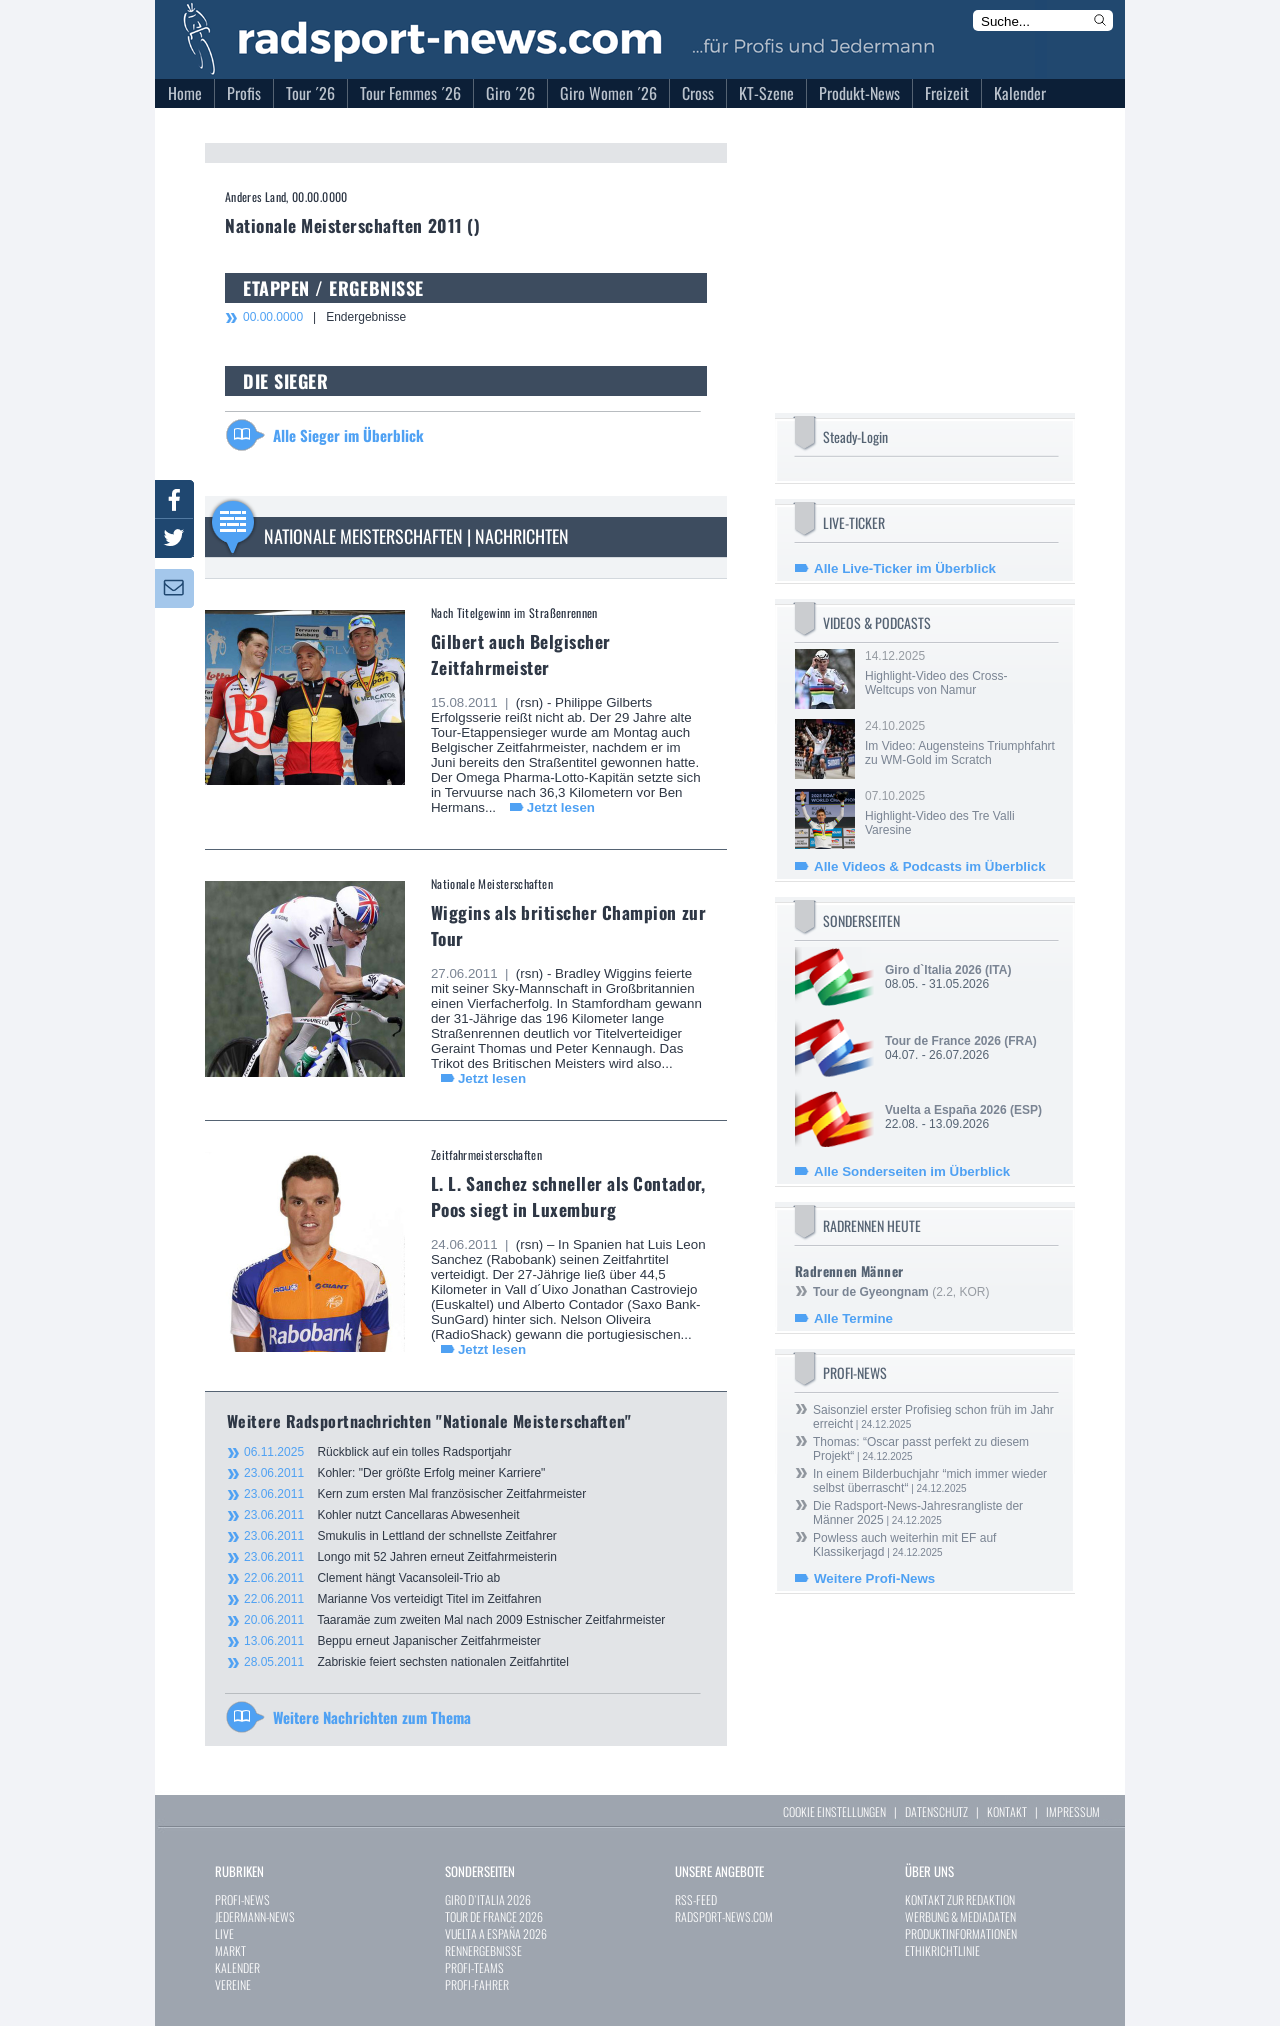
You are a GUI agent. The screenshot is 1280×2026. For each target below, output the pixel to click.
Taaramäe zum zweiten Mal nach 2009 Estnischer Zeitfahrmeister (454, 1620)
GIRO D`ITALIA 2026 (488, 1899)
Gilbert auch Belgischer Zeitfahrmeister (521, 654)
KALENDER (237, 1967)
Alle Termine (853, 1318)
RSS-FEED (696, 1899)
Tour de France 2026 (943, 1041)
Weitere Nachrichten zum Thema (372, 1717)
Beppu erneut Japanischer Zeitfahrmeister (392, 1641)
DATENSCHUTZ (936, 1811)
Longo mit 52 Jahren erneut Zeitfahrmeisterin (400, 1557)
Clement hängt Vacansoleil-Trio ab (372, 1578)
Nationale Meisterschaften (492, 883)
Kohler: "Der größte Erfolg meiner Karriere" (394, 1473)
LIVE (224, 1933)
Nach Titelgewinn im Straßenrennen (514, 612)
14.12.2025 (960, 673)
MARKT (230, 1950)
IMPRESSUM (1073, 1811)
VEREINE (233, 1984)
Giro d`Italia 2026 (933, 970)
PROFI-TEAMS (474, 1967)
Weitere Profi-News (874, 1578)
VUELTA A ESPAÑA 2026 (496, 1933)
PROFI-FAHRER (477, 1984)
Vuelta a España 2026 (946, 1110)
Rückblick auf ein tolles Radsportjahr (378, 1452)
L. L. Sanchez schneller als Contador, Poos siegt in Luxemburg (568, 1196)
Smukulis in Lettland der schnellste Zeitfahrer (400, 1536)
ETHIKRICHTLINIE (942, 1950)
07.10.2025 (960, 813)
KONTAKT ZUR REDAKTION (960, 1899)
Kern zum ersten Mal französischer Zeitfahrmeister (415, 1494)
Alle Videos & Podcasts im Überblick (930, 866)
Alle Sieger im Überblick (348, 435)
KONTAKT (1007, 1811)
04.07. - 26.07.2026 (961, 1048)
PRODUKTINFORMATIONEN (961, 1933)
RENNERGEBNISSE (483, 1950)
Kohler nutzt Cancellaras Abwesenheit (382, 1515)
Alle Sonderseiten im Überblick (912, 1171)
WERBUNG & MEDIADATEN (960, 1916)
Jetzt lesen (561, 807)
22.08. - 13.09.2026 (963, 1117)
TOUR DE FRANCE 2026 (494, 1916)
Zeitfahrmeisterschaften (486, 1154)
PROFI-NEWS (242, 1899)
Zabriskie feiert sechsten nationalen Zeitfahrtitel (406, 1662)
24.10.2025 (960, 743)
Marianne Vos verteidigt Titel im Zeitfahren (393, 1599)
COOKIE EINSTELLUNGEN (834, 1811)
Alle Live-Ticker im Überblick (905, 568)
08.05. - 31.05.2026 (948, 977)
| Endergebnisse (324, 317)
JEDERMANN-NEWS (255, 1916)
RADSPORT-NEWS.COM (724, 1916)
